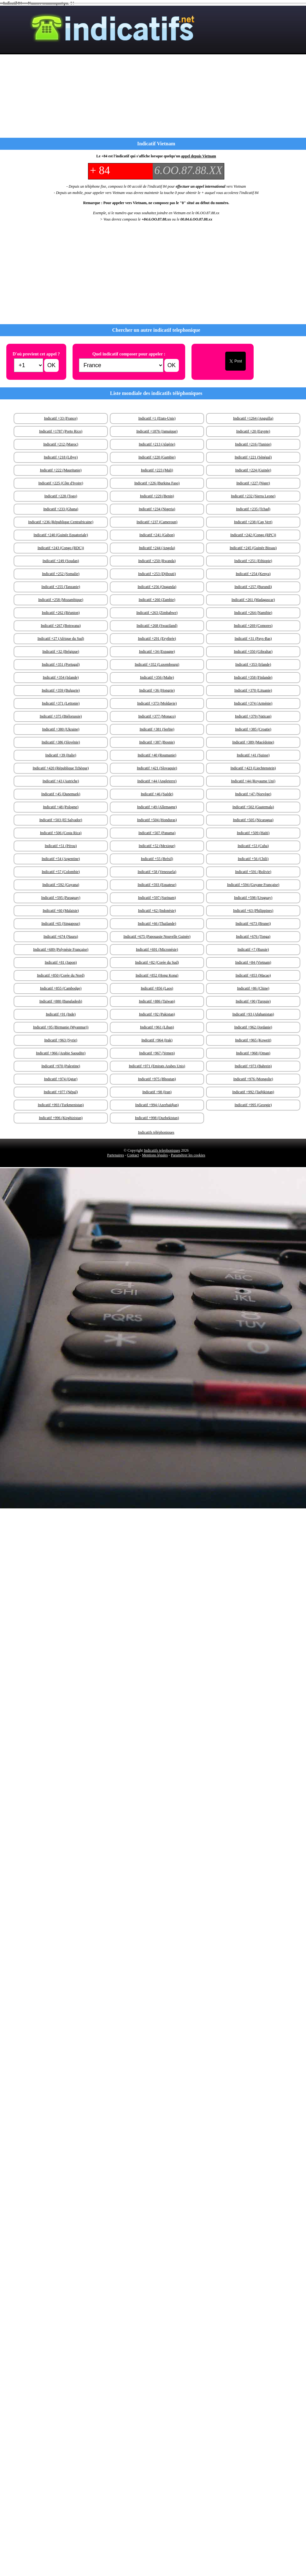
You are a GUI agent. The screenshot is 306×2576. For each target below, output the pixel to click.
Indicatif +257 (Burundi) (253, 587)
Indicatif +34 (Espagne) (157, 651)
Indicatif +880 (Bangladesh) (60, 1001)
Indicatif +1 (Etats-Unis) (156, 418)
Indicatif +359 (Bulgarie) (61, 690)
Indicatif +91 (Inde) (61, 1014)
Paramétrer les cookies (188, 1155)
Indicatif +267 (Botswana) (61, 625)
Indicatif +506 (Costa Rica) (61, 833)
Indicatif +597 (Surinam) (157, 897)
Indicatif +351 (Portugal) (60, 664)
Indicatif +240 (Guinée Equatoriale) (60, 535)
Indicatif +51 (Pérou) (61, 846)
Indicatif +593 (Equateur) (157, 884)
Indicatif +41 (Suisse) (253, 755)
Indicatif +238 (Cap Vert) (253, 522)
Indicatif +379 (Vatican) (253, 716)
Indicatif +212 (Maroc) (60, 444)
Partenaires (115, 1155)
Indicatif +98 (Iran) (157, 1092)
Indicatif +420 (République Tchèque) (61, 768)
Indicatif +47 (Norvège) (253, 794)
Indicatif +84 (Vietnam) (253, 962)
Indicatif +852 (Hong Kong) (157, 975)
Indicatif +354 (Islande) (61, 677)
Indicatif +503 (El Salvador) (60, 820)
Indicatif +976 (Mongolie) (253, 1079)
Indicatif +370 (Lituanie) (253, 690)
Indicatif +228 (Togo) (60, 496)
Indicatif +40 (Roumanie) (157, 755)
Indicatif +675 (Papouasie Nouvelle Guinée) (157, 936)
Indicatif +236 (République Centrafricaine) (60, 522)
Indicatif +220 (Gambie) (156, 457)
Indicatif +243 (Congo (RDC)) (61, 548)
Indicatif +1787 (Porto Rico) (60, 431)
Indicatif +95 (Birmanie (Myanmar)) (61, 1027)
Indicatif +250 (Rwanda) (157, 561)
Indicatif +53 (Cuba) (253, 846)
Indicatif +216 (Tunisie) (253, 444)
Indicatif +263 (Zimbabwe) (157, 612)
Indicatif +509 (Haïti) (253, 833)
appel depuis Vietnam (198, 156)
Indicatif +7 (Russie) (253, 949)
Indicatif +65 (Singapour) (60, 923)
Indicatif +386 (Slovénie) (61, 742)
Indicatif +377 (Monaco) (157, 716)
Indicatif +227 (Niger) (253, 483)
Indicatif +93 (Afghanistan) (253, 1014)
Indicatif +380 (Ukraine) (60, 729)
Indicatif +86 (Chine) (253, 988)
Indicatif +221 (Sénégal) (253, 457)
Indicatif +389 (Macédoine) (253, 742)
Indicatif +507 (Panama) (156, 833)
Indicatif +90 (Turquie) (253, 1001)
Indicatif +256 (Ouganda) (157, 587)
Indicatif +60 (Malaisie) (61, 910)
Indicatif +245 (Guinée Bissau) (253, 548)
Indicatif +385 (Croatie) (253, 729)
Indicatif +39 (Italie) (60, 755)
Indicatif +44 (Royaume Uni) (253, 781)
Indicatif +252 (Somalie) (60, 574)
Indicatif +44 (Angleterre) (157, 781)
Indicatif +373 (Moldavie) (157, 703)
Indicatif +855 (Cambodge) (60, 988)
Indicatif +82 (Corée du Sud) (157, 962)
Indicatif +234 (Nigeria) (157, 509)
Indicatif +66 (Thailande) (157, 923)
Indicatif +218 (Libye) (61, 457)
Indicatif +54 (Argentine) (61, 859)
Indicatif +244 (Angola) (157, 548)
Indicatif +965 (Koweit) (253, 1040)
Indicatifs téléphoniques (156, 1132)
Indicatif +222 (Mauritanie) (60, 470)
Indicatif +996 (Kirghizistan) (61, 1118)
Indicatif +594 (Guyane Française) (253, 884)
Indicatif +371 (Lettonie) (60, 703)
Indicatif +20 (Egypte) (253, 431)
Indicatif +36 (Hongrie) (157, 690)
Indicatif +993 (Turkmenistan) (61, 1105)
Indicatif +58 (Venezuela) (157, 872)
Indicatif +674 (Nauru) (61, 936)
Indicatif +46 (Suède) (157, 794)
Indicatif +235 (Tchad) (253, 509)
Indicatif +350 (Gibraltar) (253, 651)
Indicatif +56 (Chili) (253, 859)
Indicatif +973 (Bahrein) (253, 1066)
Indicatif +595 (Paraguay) (60, 897)
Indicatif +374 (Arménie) (253, 703)
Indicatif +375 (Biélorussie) (61, 716)
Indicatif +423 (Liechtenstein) (253, 768)
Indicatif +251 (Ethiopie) (253, 561)
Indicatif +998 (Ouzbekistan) (157, 1118)
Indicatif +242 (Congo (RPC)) (253, 535)
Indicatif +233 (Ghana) (60, 509)
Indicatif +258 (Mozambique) (60, 599)
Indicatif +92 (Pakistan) (157, 1014)
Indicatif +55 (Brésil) (157, 859)
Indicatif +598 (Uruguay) (253, 897)
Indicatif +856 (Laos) (157, 988)
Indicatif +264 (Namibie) (253, 612)
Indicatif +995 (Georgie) (253, 1105)
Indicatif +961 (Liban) (157, 1027)
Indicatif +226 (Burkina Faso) (157, 483)
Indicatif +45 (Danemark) (60, 794)
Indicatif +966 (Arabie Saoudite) (60, 1053)
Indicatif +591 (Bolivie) (253, 872)
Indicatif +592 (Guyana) (60, 884)
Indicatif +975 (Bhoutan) (157, 1079)
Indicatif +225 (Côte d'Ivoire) (60, 483)
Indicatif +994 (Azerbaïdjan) (157, 1105)
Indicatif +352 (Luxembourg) (157, 664)
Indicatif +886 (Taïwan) (157, 1001)
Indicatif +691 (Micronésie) (157, 949)
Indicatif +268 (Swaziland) (157, 625)
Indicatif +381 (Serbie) (156, 729)
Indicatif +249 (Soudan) (61, 561)
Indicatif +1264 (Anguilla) (253, 418)
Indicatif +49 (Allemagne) (157, 807)
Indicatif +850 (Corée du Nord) (61, 975)
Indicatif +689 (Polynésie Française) (60, 949)
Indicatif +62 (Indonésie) (157, 910)
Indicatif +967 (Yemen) (157, 1053)
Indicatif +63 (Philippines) (253, 910)
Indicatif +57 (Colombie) (61, 872)
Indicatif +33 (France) (60, 418)
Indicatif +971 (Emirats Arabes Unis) (157, 1066)
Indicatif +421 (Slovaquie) (157, 768)
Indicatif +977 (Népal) (61, 1092)
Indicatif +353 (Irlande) (253, 664)
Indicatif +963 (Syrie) (60, 1040)
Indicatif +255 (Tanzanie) (60, 587)
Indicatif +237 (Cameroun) (157, 522)
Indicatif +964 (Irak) (157, 1040)
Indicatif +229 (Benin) (157, 496)
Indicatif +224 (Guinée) (253, 470)
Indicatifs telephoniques (162, 1150)
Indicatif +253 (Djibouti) (157, 574)
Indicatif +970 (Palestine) (60, 1066)
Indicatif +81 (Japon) (61, 962)
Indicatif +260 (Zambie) (156, 599)
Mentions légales (155, 1155)
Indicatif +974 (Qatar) (60, 1079)
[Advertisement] (108, 273)
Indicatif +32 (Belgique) (60, 651)
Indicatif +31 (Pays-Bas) (253, 638)
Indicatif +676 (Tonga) (253, 936)
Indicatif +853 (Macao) (253, 975)
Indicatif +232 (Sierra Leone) (253, 496)
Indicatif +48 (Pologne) (61, 807)
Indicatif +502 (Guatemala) (253, 807)
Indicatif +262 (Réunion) (60, 612)
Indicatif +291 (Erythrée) (157, 638)
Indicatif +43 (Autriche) (61, 781)
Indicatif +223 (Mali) (157, 470)
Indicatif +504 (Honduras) (157, 820)
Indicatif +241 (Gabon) (156, 535)
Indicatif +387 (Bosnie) (157, 742)
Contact (133, 1155)
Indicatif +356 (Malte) (157, 677)
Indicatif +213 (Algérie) (157, 444)
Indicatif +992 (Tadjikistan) (253, 1092)
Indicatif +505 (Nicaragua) (253, 820)
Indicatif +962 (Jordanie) (253, 1027)
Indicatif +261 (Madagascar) (253, 599)
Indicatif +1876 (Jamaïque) (157, 431)
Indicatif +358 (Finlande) (253, 677)
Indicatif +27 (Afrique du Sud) (61, 638)
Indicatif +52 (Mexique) (156, 846)
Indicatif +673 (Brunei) (253, 923)
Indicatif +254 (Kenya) (253, 574)
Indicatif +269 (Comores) (253, 625)
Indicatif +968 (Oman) (253, 1053)
